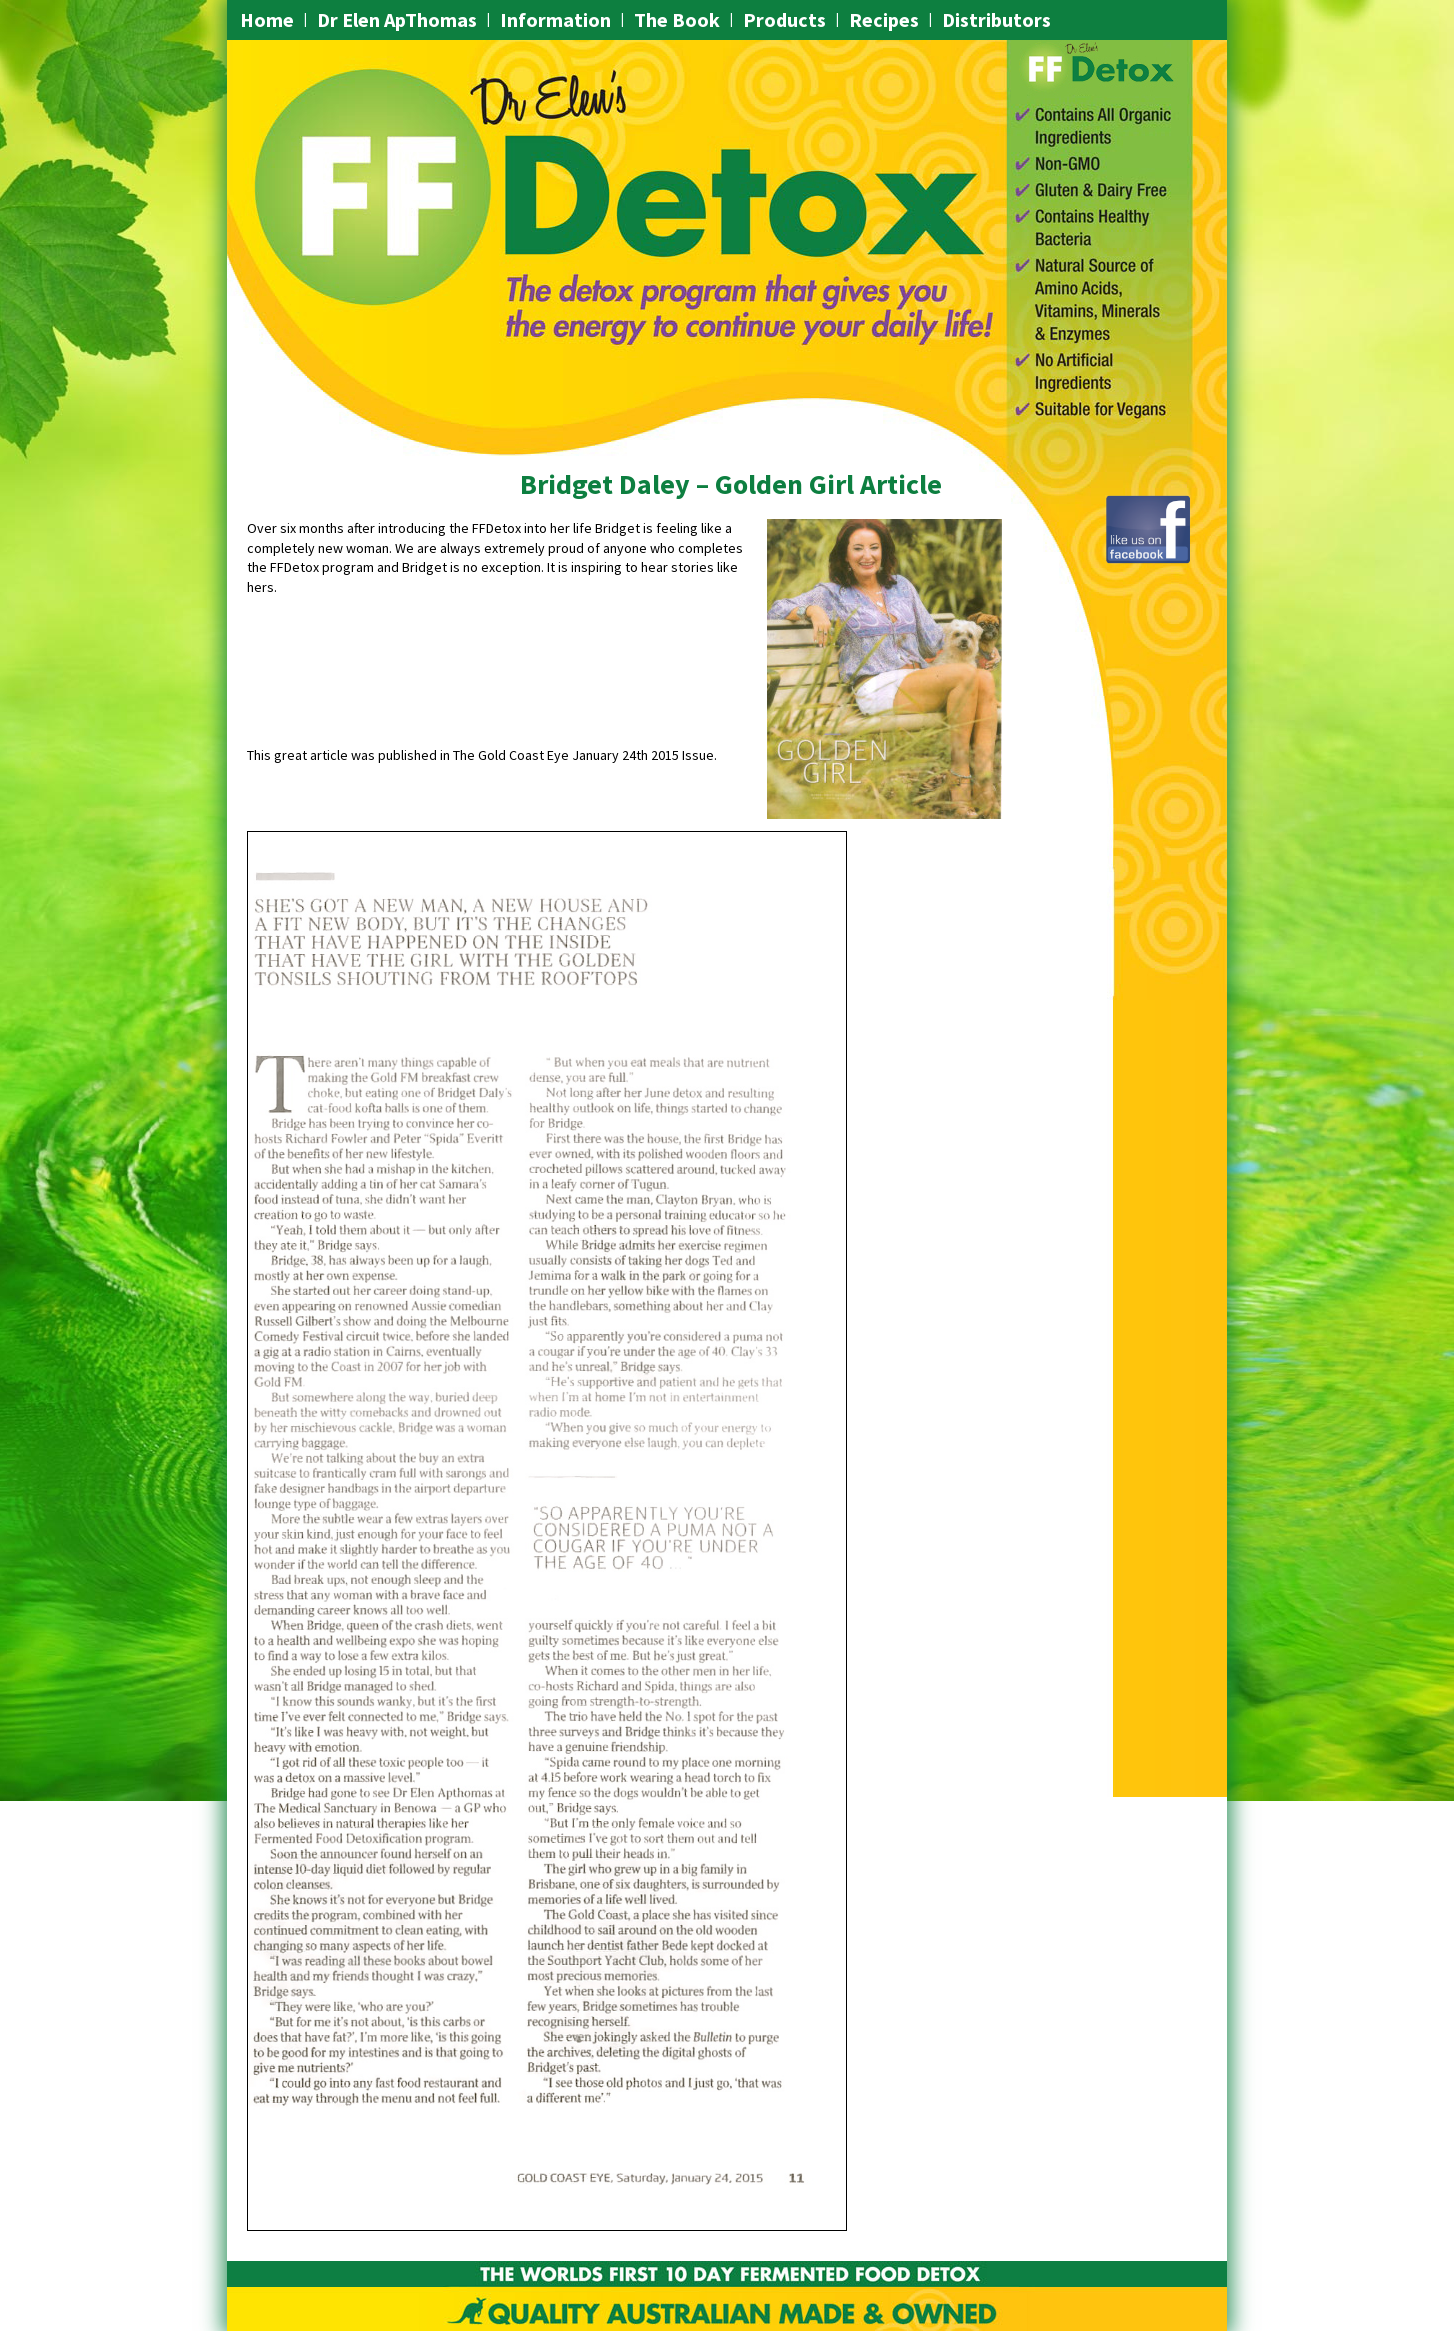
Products (784, 19)
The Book (677, 19)
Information (555, 19)
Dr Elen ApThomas (397, 19)
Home (267, 19)
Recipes (884, 19)
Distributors (996, 19)
